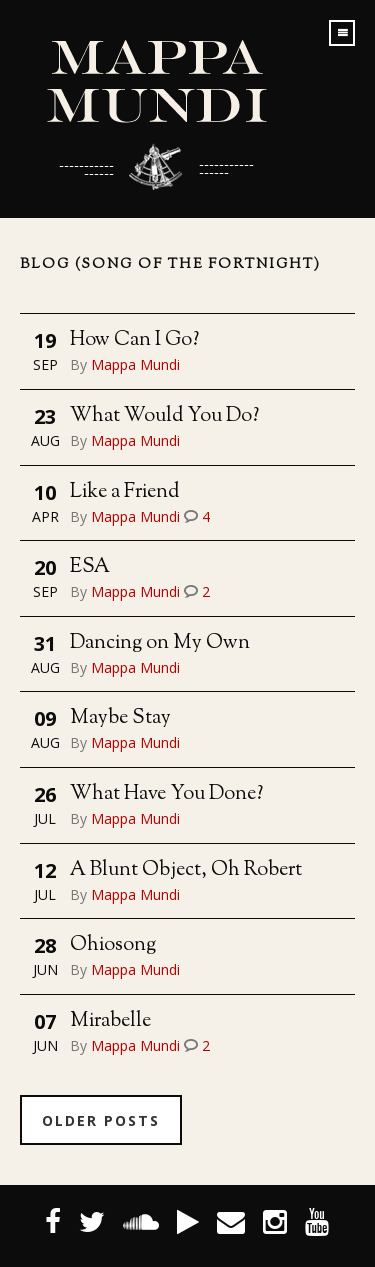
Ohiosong (113, 945)
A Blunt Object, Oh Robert (186, 870)
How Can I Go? (134, 340)
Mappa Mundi (135, 364)
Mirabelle (110, 1021)
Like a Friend (124, 492)
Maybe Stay (120, 718)
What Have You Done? (166, 794)
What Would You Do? (164, 416)
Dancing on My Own (160, 643)
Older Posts (101, 1120)
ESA (90, 567)
